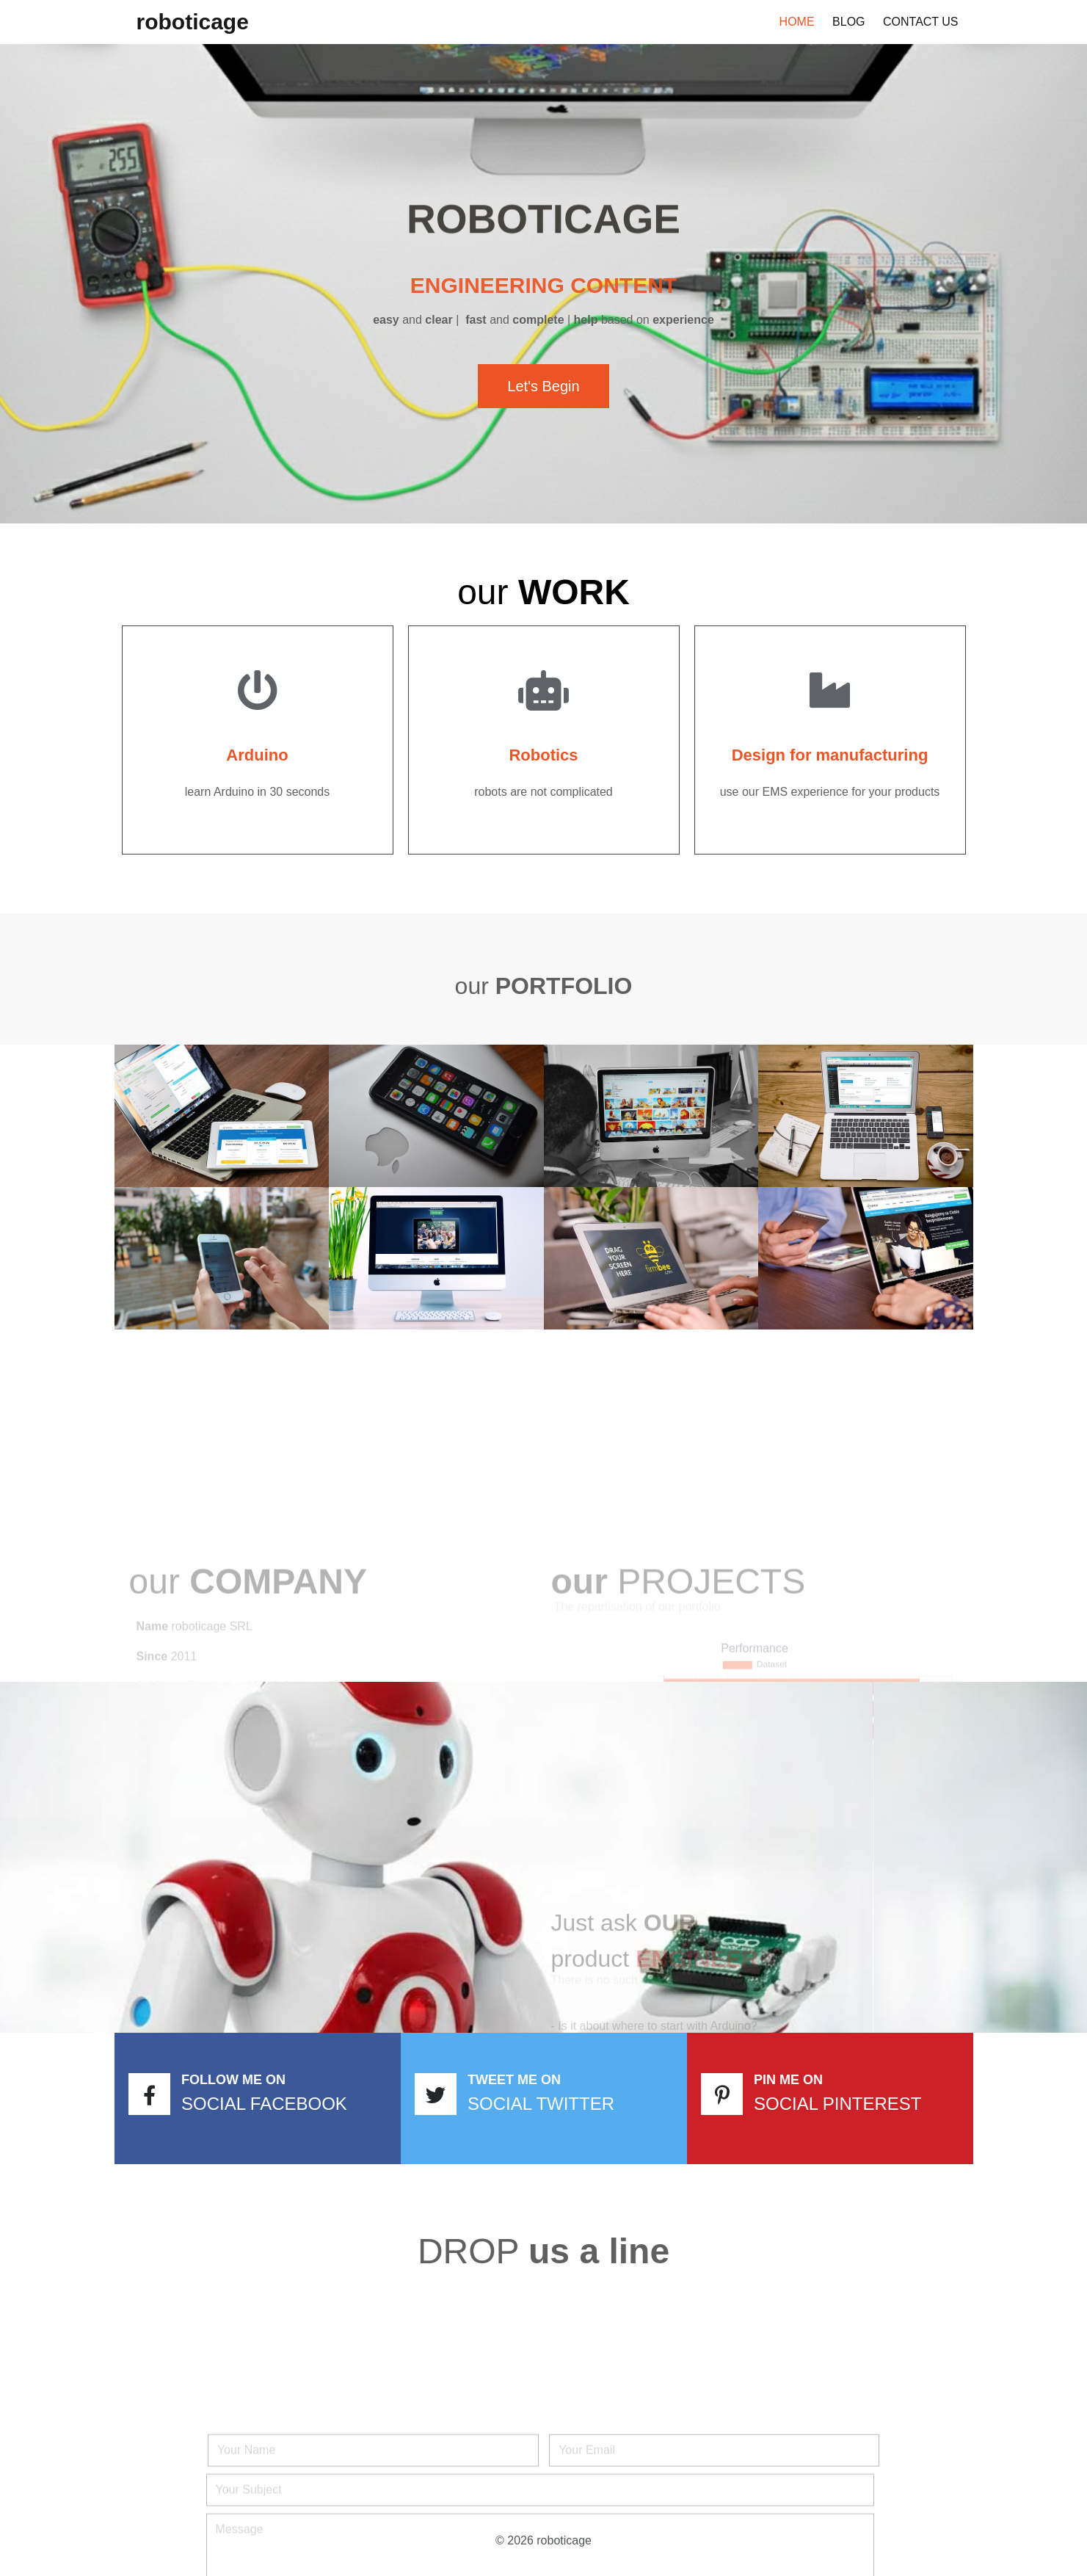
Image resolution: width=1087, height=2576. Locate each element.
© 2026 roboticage (543, 2540)
